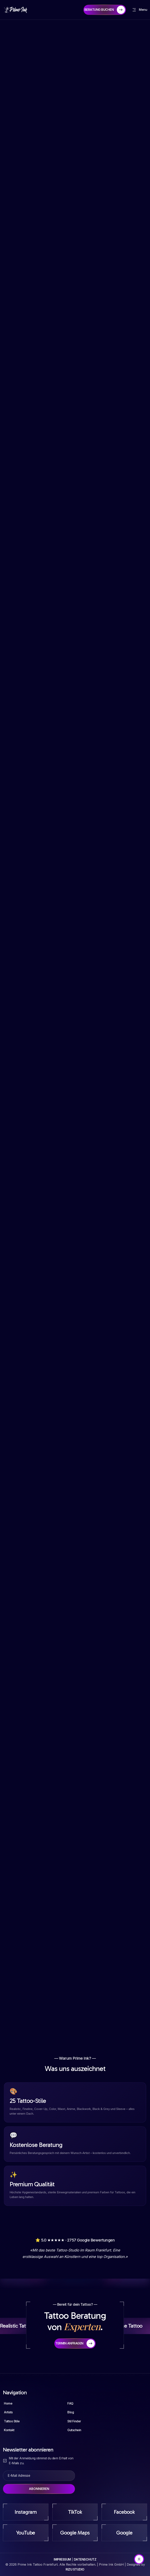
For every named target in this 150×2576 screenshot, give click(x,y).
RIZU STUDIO (75, 2569)
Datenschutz (85, 2559)
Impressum (62, 2559)
